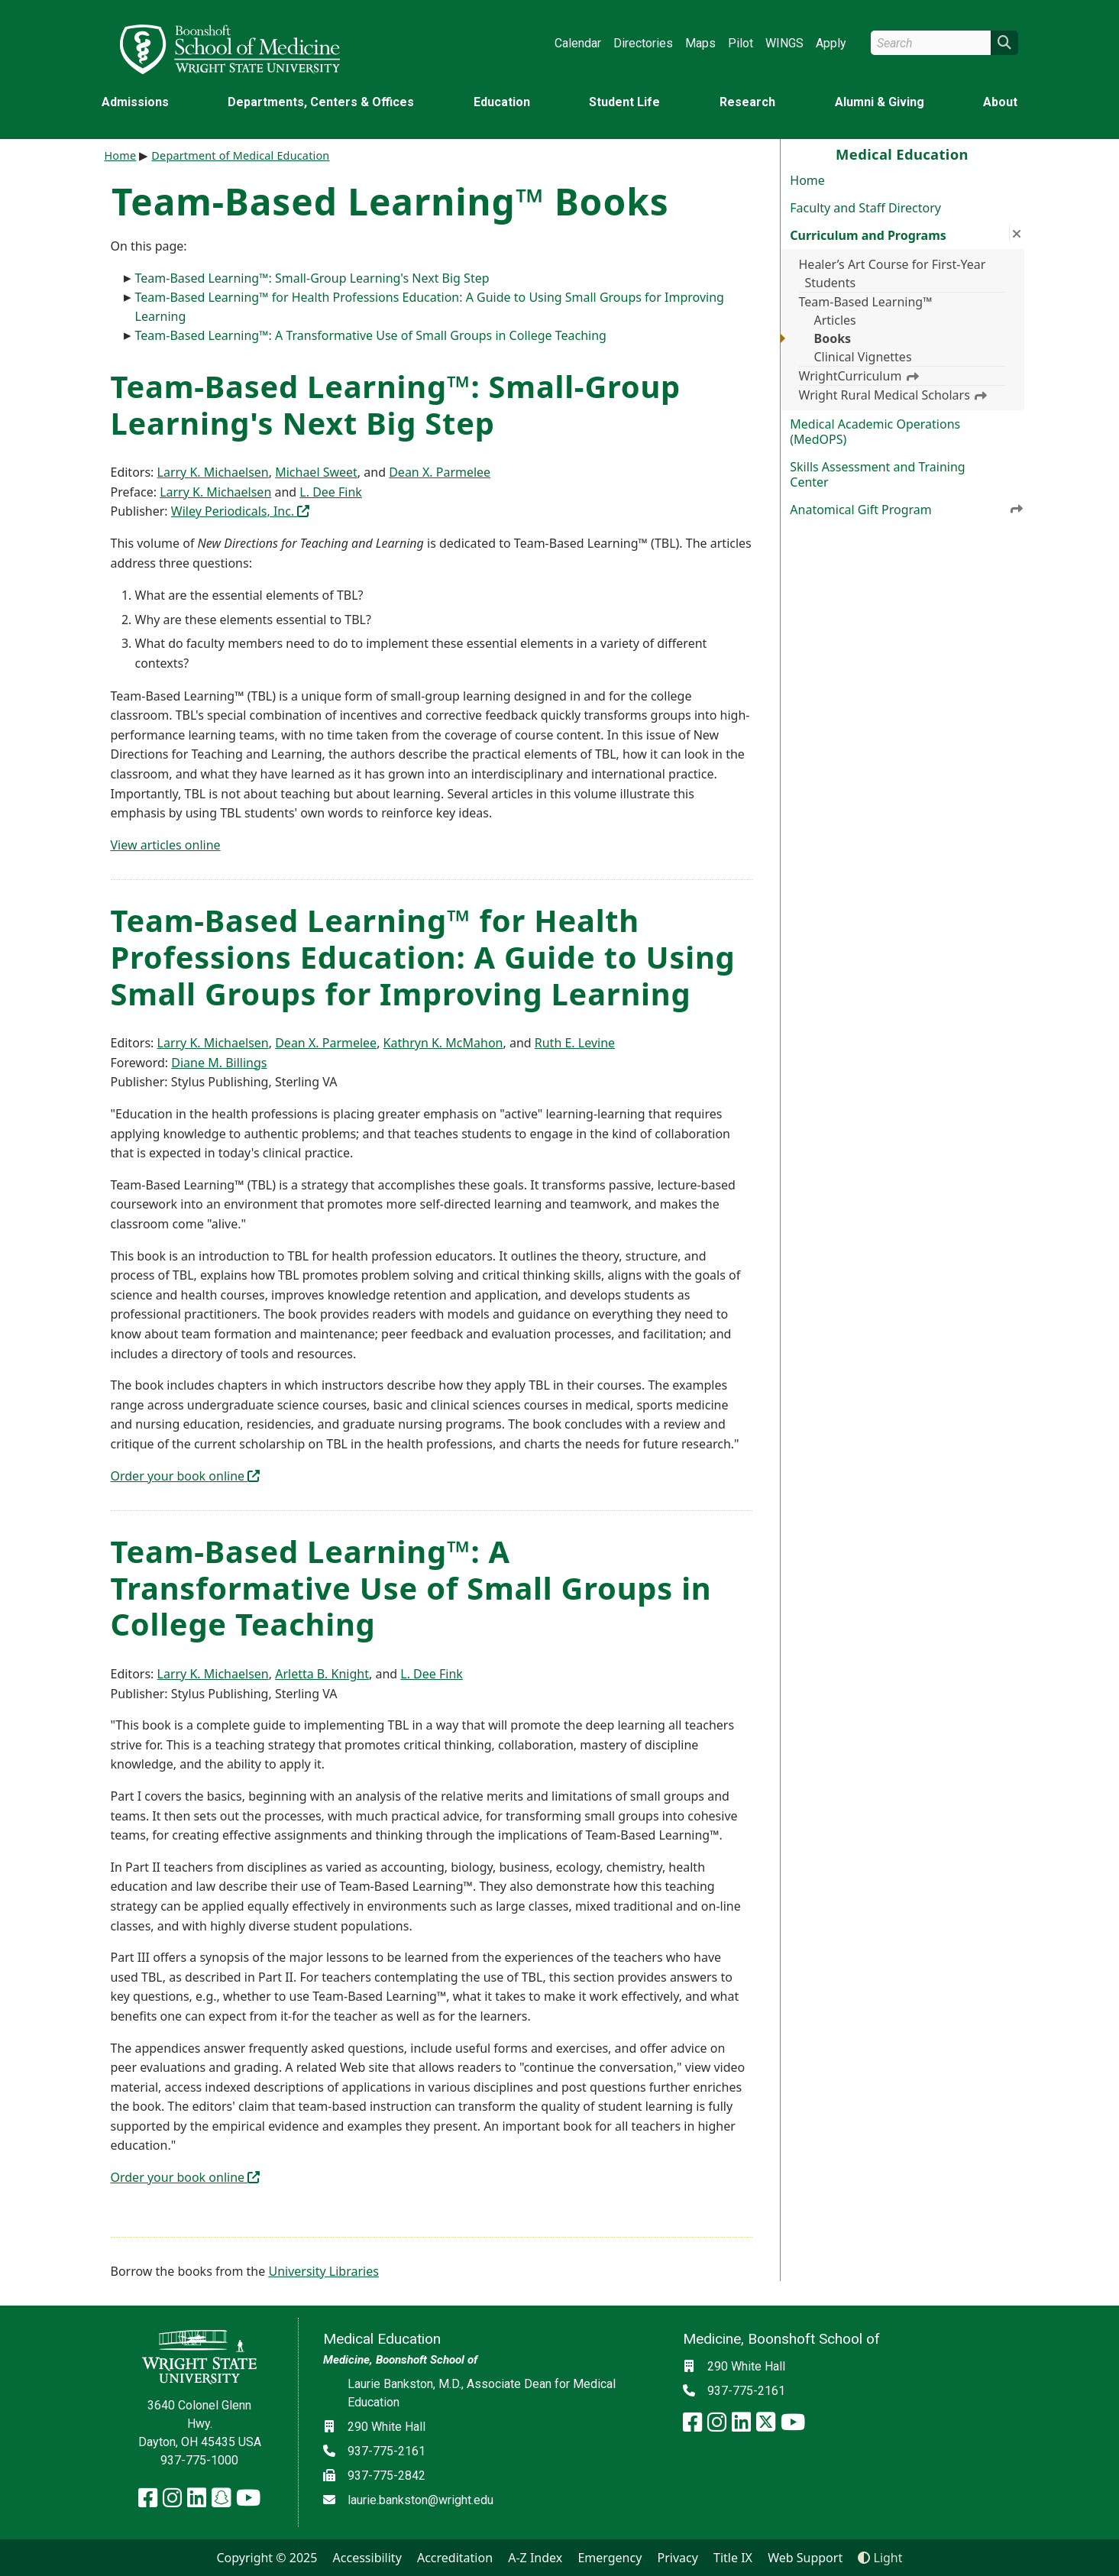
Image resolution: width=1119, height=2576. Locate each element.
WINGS (784, 43)
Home (807, 180)
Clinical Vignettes (863, 356)
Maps (700, 43)
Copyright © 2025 (266, 2558)
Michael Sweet (316, 472)
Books (833, 338)
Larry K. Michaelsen (213, 472)
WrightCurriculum (859, 375)
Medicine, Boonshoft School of (400, 2360)
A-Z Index (535, 2558)
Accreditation (455, 2558)
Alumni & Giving (879, 102)
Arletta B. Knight (322, 1673)
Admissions (135, 102)
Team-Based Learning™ (866, 301)
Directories (643, 43)
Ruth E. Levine (575, 1042)
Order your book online (185, 1476)
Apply (831, 43)
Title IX (732, 2558)
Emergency (609, 2558)
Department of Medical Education (240, 155)
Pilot (740, 43)
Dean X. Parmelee (439, 472)
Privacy (678, 2558)
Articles (835, 320)
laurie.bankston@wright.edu (420, 2500)
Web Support (805, 2558)
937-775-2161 (386, 2451)
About (1000, 102)
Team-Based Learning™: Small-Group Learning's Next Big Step (312, 278)
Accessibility (367, 2558)
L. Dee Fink (330, 492)
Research (747, 102)
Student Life (624, 102)
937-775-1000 (199, 2460)
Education (502, 102)
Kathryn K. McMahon (443, 1042)
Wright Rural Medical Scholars (893, 395)
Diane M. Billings (219, 1062)
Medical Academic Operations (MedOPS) (875, 432)
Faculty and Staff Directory (865, 207)
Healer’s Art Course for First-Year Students (892, 273)
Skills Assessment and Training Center (877, 474)
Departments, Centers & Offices (321, 102)
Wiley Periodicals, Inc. (240, 511)
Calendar (578, 43)
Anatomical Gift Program (907, 509)
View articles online (166, 845)
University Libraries (323, 2271)
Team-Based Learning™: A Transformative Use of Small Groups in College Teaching (370, 335)
